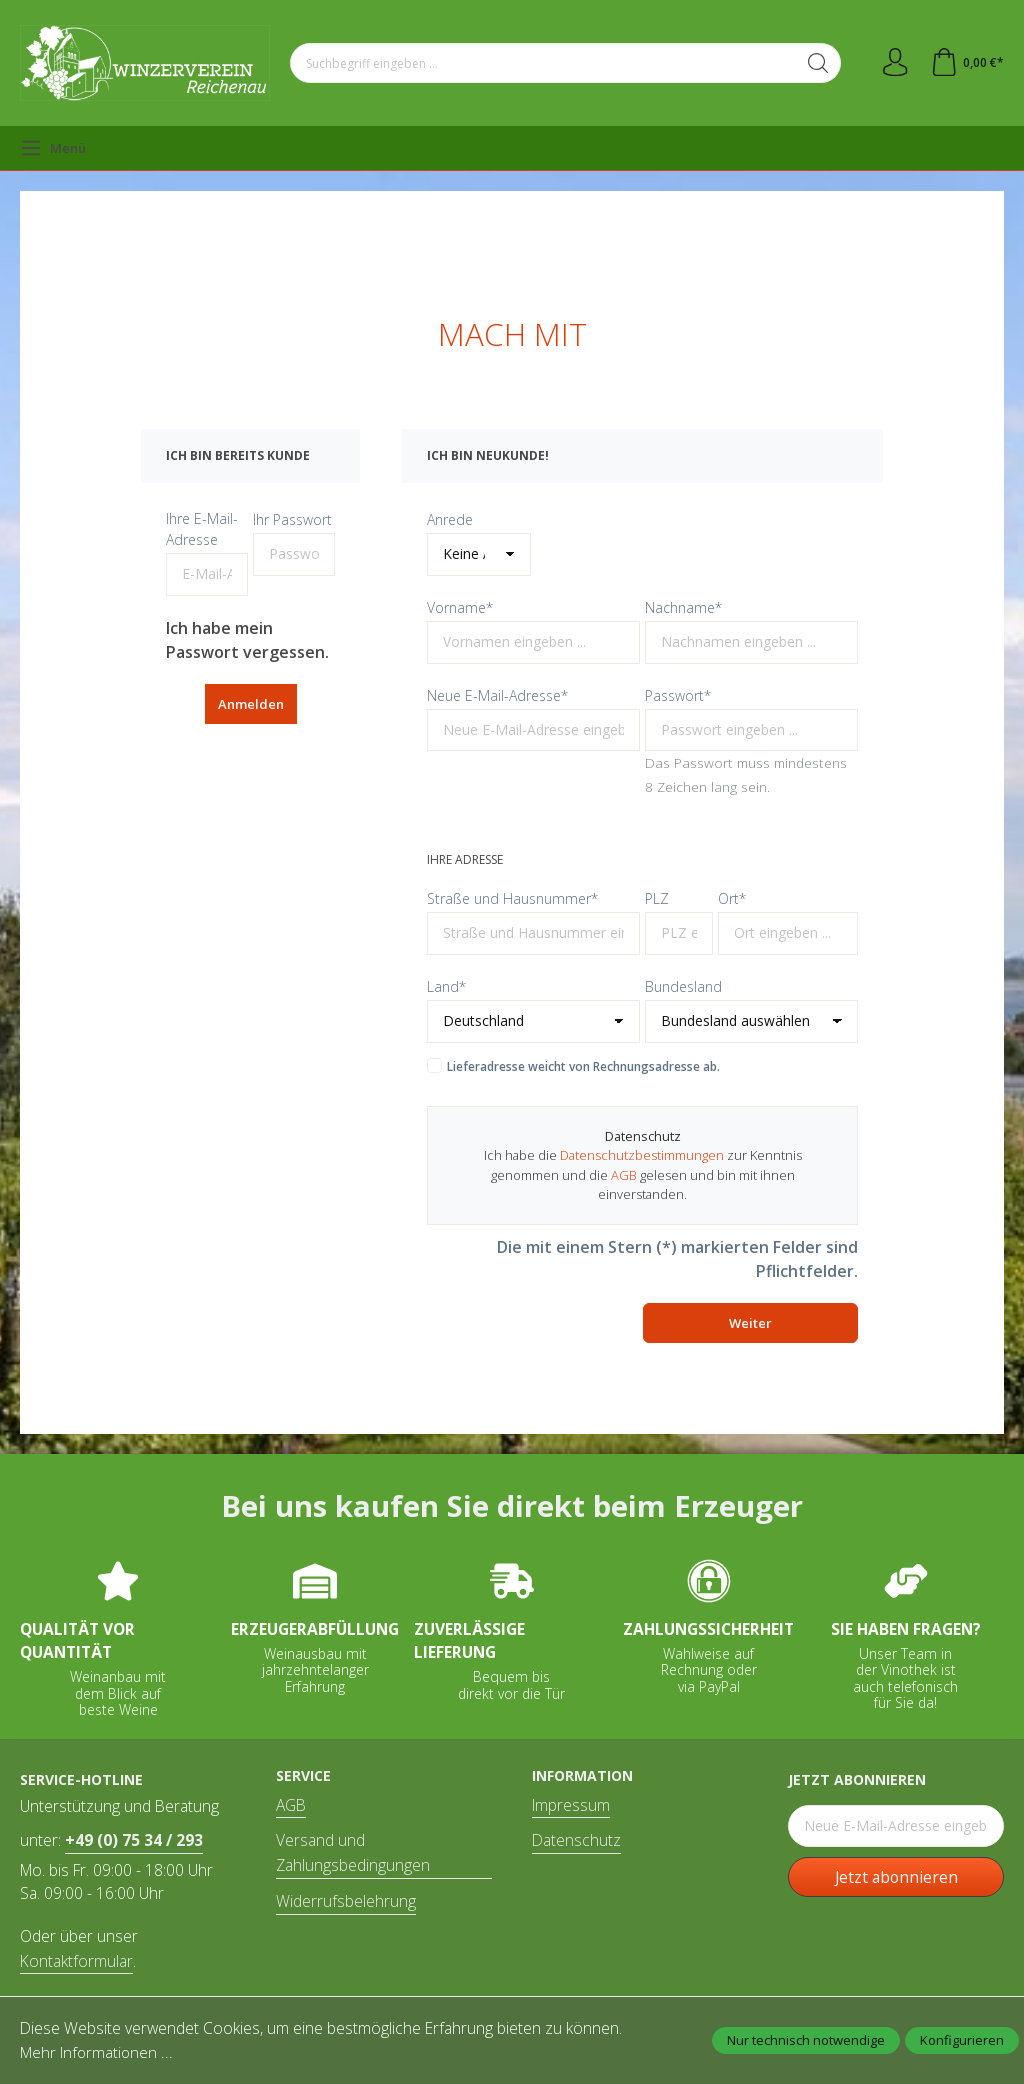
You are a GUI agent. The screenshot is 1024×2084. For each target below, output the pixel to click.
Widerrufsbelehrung (346, 1901)
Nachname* (683, 607)
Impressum (571, 1805)
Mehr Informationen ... (96, 2052)
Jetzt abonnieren (896, 1877)
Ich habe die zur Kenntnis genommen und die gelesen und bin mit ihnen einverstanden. (643, 1174)
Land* (446, 986)
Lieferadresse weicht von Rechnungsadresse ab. (583, 1066)
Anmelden (251, 704)
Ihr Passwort (292, 519)
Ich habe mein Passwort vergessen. (247, 640)
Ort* (732, 898)
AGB (624, 1175)
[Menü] (53, 148)
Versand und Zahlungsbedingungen (353, 1852)
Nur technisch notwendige (806, 2040)
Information (582, 1776)
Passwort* (678, 695)
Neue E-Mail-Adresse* (497, 695)
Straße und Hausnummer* (512, 898)
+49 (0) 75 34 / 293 (134, 1840)
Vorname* (460, 607)
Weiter (750, 1323)
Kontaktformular (76, 1961)
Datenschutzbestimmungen (642, 1155)
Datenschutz (576, 1840)
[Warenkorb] (966, 63)
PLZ (657, 898)
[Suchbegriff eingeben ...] (542, 63)
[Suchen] (815, 63)
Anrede (450, 519)
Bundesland (683, 986)
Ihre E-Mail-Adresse (202, 529)
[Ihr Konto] (893, 63)
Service (303, 1776)
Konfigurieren (962, 2040)
